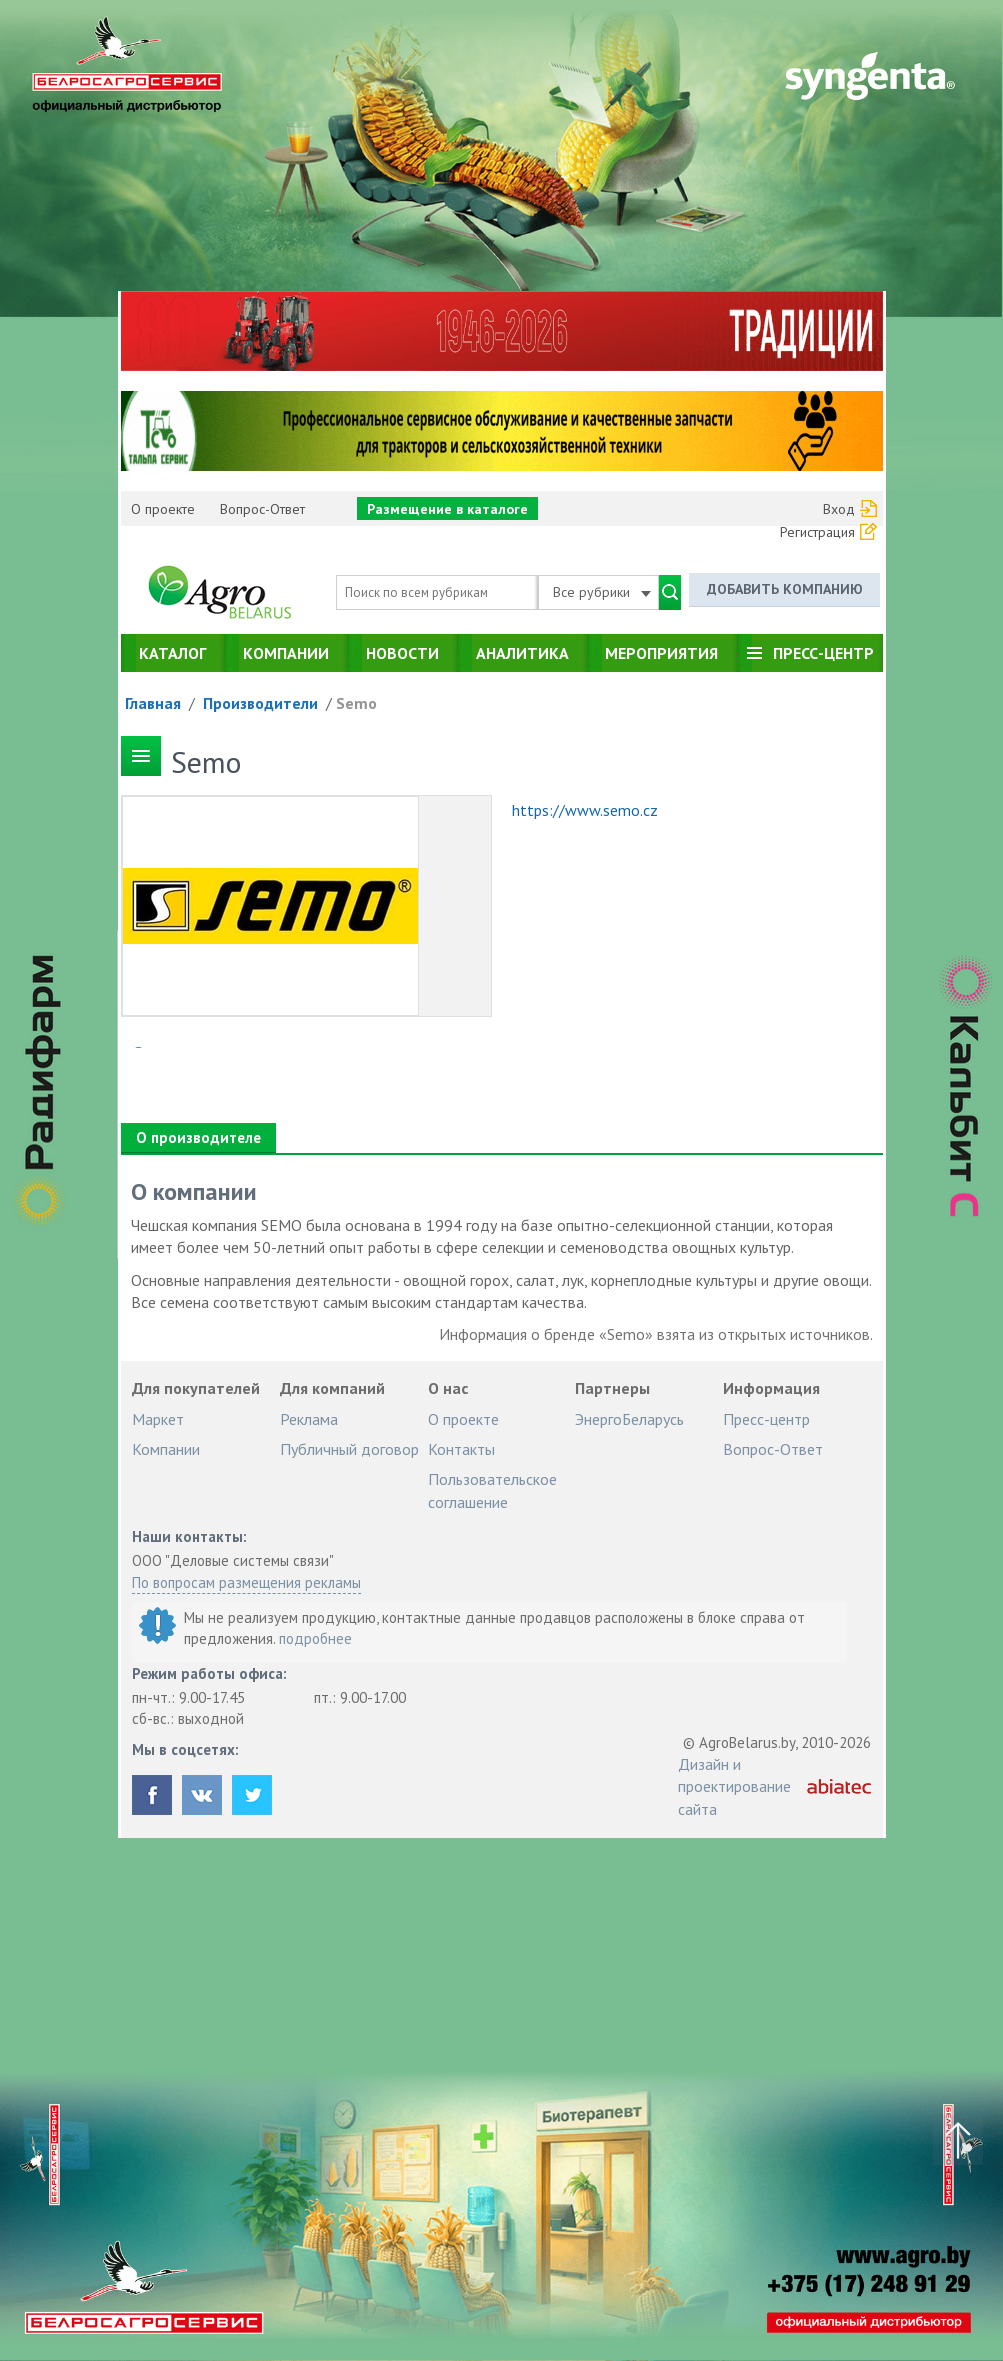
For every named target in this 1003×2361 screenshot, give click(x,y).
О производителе (198, 1137)
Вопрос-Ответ (262, 509)
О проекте (163, 509)
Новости (402, 653)
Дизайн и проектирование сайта (734, 1786)
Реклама (309, 1419)
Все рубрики (602, 592)
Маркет (158, 1419)
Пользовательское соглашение (492, 1490)
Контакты (461, 1449)
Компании (286, 653)
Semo (356, 703)
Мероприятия (661, 653)
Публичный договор (349, 1449)
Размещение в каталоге (447, 509)
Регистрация (817, 532)
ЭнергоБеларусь (629, 1419)
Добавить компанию (785, 589)
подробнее (315, 1638)
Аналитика (522, 653)
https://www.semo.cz (585, 810)
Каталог (172, 653)
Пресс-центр (823, 653)
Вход (839, 509)
